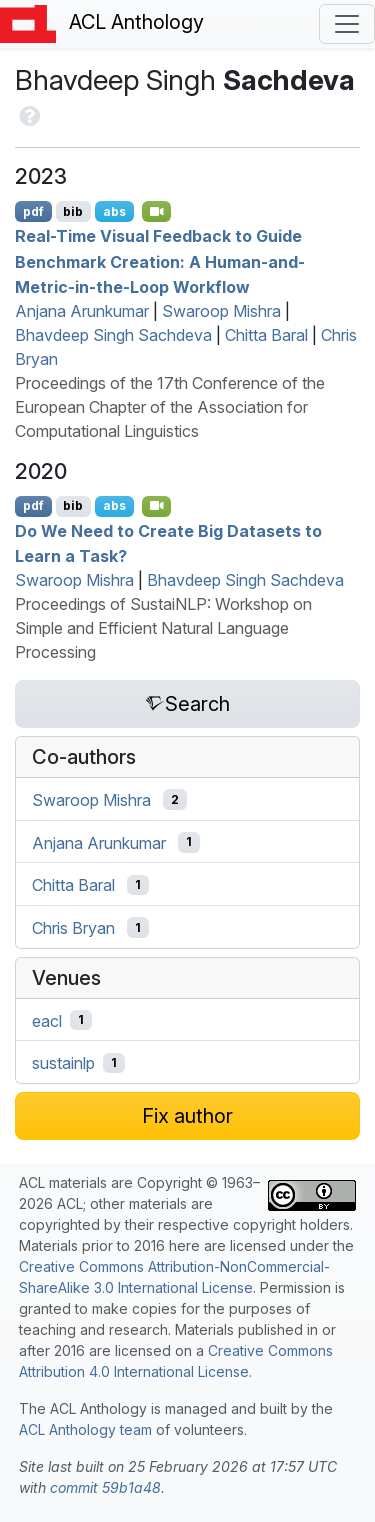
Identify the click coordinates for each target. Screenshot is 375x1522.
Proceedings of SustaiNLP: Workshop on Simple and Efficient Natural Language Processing (163, 628)
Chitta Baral (266, 335)
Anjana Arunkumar (82, 311)
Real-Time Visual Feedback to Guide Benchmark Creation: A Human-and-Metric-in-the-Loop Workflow (160, 261)
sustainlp (63, 1063)
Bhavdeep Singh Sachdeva (113, 335)
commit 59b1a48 (105, 1487)
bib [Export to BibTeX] (73, 211)
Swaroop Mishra (221, 311)
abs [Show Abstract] (114, 211)
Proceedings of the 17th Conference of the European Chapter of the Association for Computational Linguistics (170, 407)
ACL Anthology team (85, 1429)
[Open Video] (157, 211)
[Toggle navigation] (347, 24)
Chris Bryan (73, 928)
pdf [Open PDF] (33, 211)
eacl (47, 1020)
